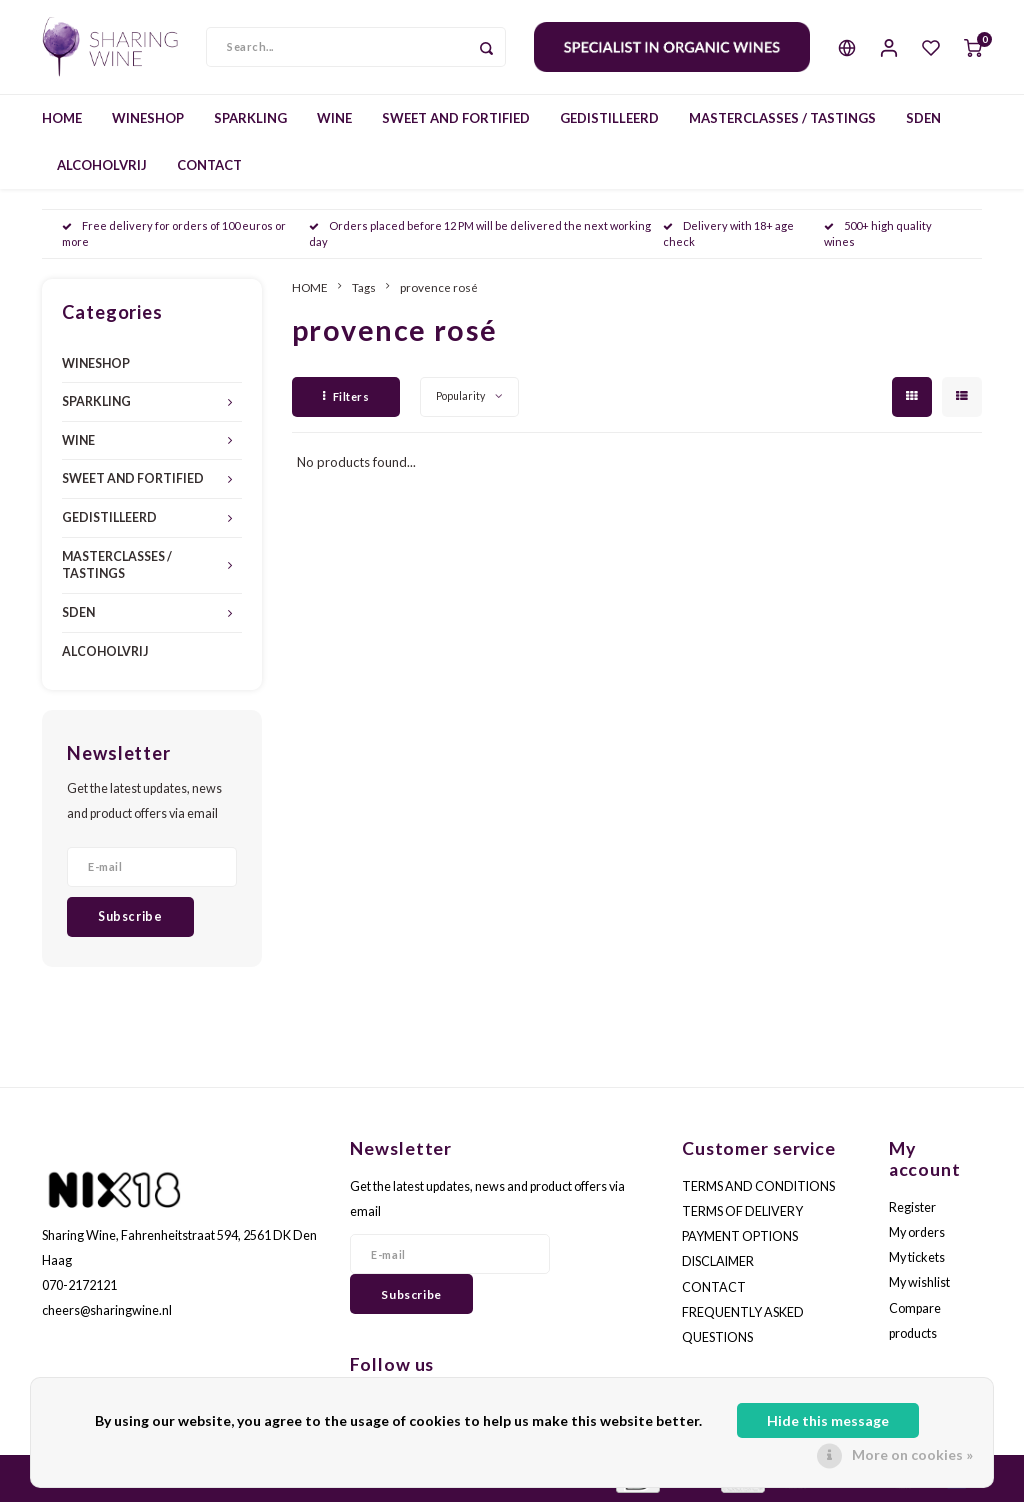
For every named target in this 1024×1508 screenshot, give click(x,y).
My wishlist (919, 1289)
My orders (917, 1238)
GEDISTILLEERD (609, 124)
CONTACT (209, 171)
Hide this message (828, 1420)
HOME (62, 124)
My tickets (917, 1264)
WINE (334, 124)
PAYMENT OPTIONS (740, 1243)
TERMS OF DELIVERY (742, 1217)
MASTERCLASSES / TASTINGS (782, 124)
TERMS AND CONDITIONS (758, 1192)
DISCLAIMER (718, 1268)
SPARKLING (250, 124)
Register (912, 1213)
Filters (346, 402)
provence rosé (439, 293)
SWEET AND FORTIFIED (456, 124)
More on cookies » (912, 1454)
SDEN (923, 124)
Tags (364, 293)
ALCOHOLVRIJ (102, 171)
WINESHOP (148, 124)
